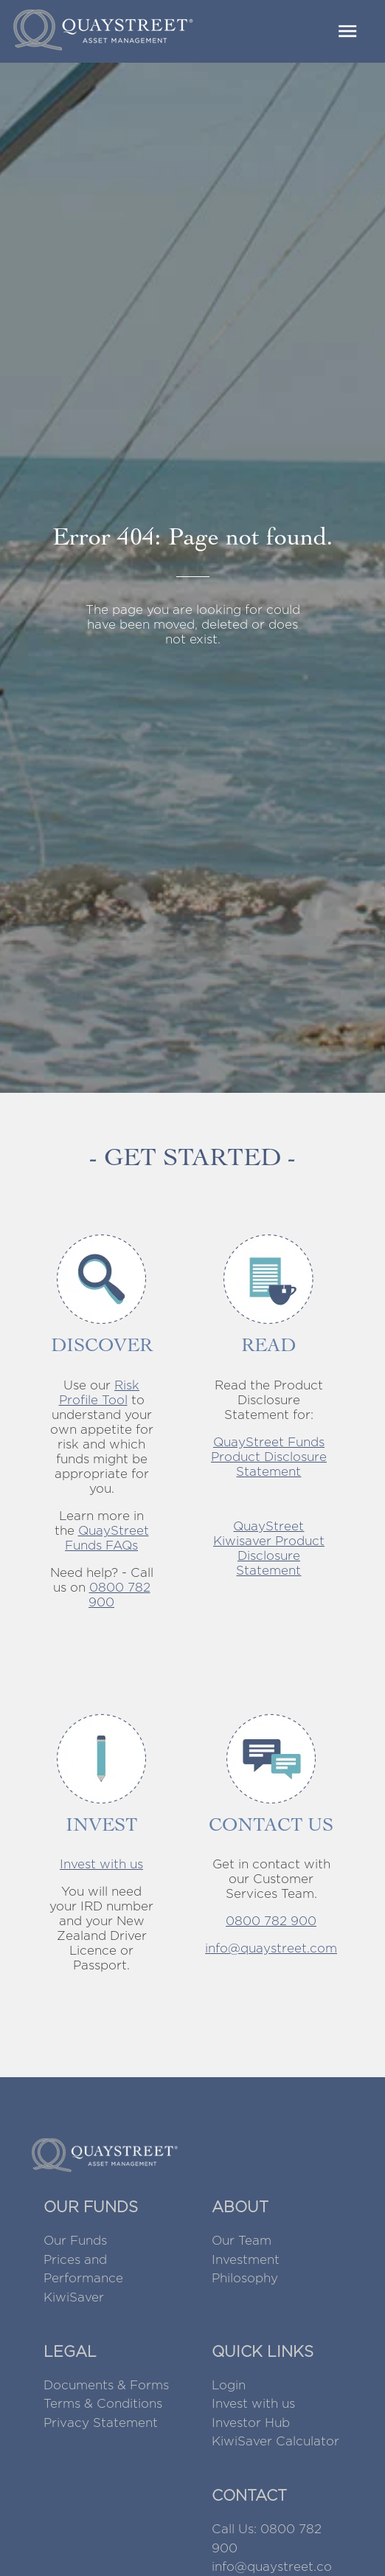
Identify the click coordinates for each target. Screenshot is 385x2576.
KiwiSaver (74, 2297)
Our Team (241, 2240)
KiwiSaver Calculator (275, 2441)
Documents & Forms (106, 2385)
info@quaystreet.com (271, 1948)
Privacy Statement (101, 2422)
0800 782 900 (271, 1920)
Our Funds (75, 2240)
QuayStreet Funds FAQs (107, 1538)
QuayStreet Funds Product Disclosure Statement (269, 1456)
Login (229, 2385)
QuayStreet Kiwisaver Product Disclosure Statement (269, 1548)
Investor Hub (251, 2422)
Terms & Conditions (103, 2403)
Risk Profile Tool (99, 1392)
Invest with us (101, 1864)
